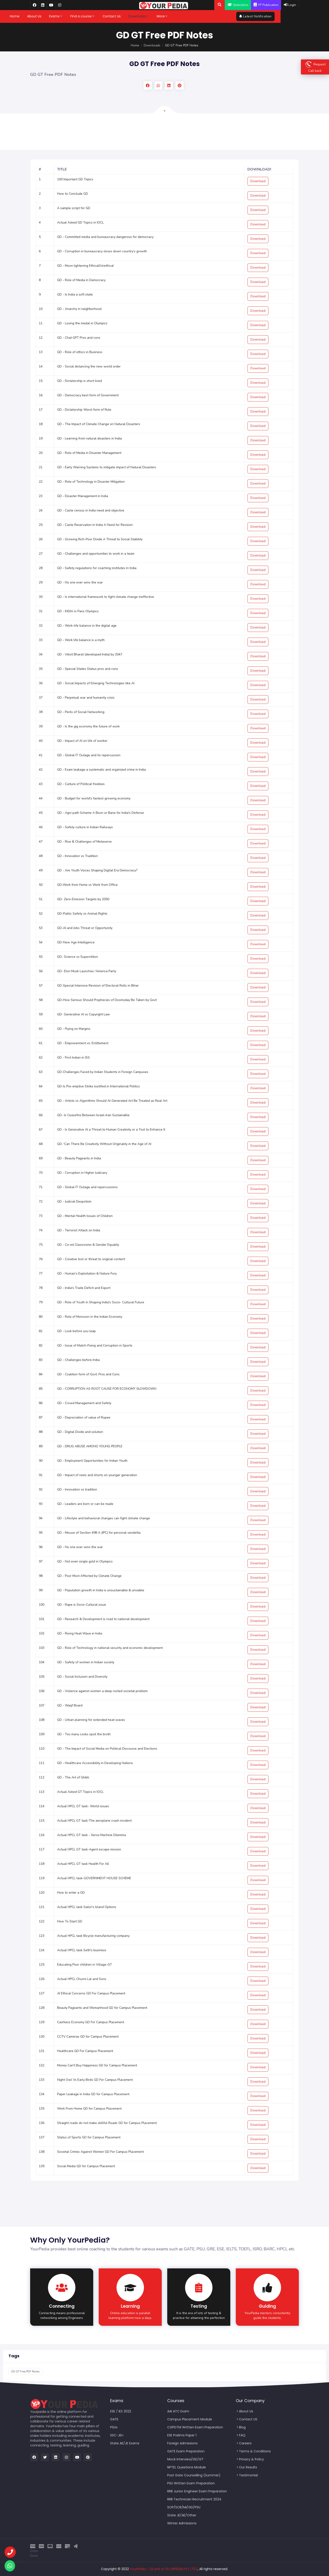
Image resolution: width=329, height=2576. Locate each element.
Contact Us (136, 16)
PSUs (113, 2427)
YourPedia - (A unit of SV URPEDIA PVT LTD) (164, 2569)
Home (39, 16)
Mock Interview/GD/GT (185, 2459)
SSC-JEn (116, 2435)
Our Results (246, 2467)
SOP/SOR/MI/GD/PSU (183, 2507)
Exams (80, 16)
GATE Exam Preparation (185, 2451)
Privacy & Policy (250, 2459)
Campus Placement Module (189, 2419)
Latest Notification (280, 16)
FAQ (240, 2435)
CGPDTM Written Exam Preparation (195, 2427)
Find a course (107, 16)
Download (257, 181)
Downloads (163, 16)
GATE (114, 2419)
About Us (58, 16)
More (186, 16)
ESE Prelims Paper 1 (181, 2435)
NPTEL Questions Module (186, 2467)
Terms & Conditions (253, 2451)
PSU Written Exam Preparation (191, 2483)
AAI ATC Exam (178, 2411)
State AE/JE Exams (124, 2443)
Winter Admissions (181, 2523)
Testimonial (247, 2475)
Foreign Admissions (182, 2443)
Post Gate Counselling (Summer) (193, 2475)
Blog (241, 2427)
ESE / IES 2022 (120, 2411)
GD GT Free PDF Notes (25, 2371)
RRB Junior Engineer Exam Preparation (197, 2491)
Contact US (246, 2419)
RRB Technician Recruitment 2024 (194, 2499)
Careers (244, 2443)
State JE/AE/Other (181, 2515)
